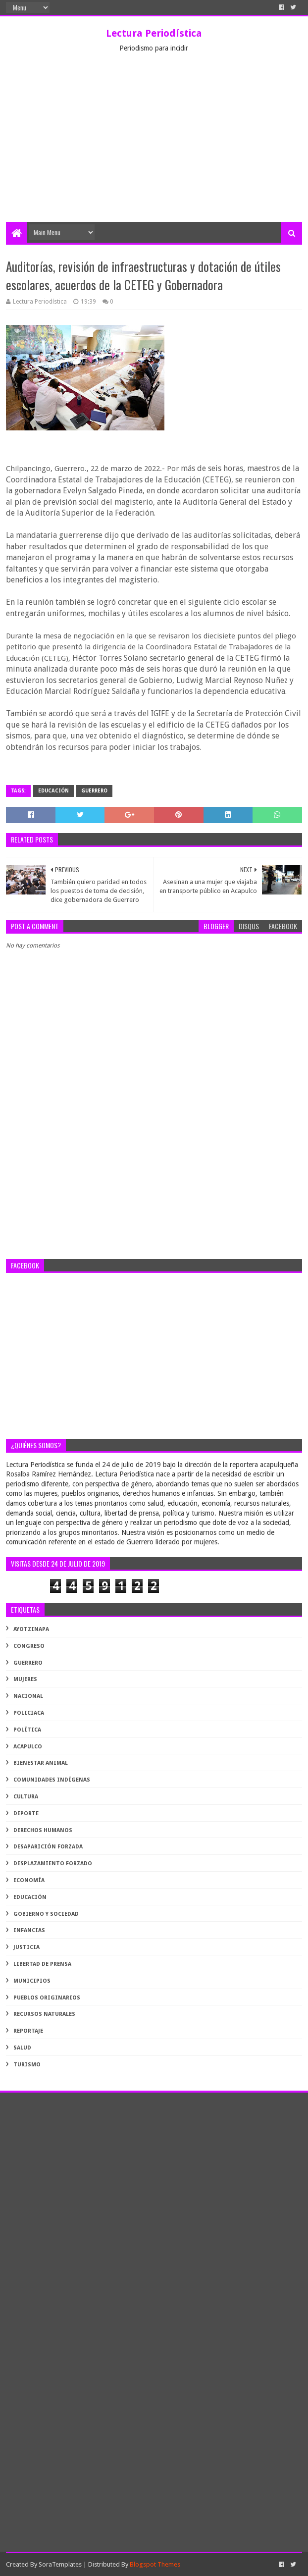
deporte (26, 1813)
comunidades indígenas (51, 1780)
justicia (26, 1947)
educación (53, 790)
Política (27, 1730)
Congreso (29, 1646)
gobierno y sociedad (46, 1914)
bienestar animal (40, 1763)
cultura (25, 1796)
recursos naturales (44, 2014)
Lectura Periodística (154, 33)
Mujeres (25, 1679)
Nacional (28, 1696)
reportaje (28, 2031)
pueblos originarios (46, 1998)
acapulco (27, 1746)
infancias (29, 1930)
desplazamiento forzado (52, 1863)
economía (29, 1880)
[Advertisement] (154, 147)
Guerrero (94, 790)
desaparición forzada (48, 1846)
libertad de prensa (42, 1964)
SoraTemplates (60, 2564)
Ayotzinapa (31, 1629)
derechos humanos (42, 1830)
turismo (27, 2064)
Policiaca (28, 1713)
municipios (32, 1981)
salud (22, 2048)
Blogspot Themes (155, 2564)
